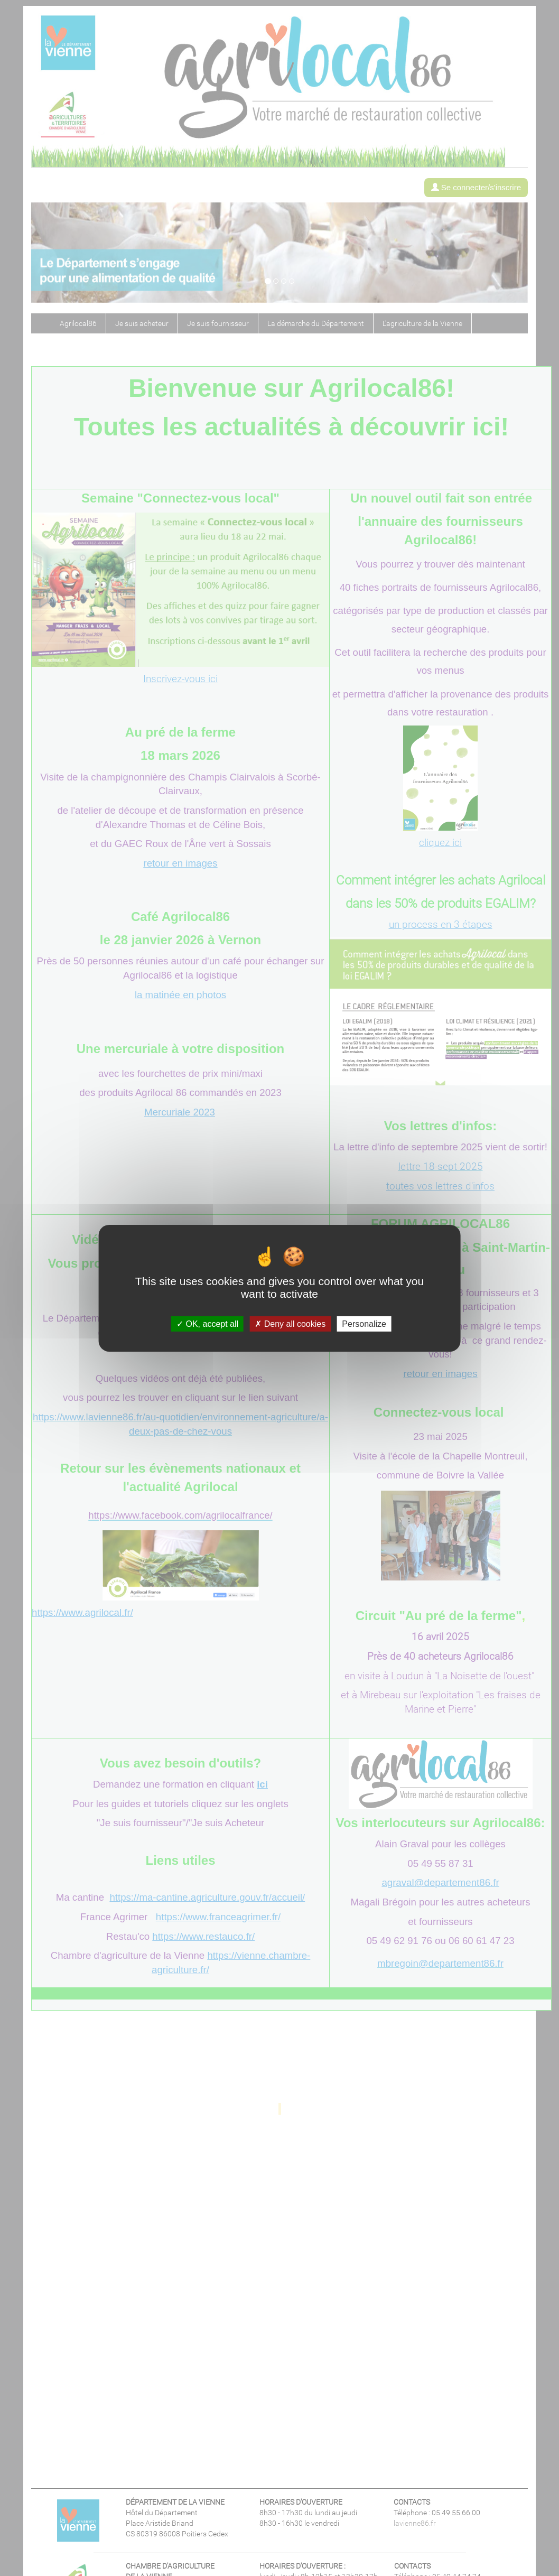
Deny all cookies (290, 1323)
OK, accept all (207, 1323)
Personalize (364, 1323)
